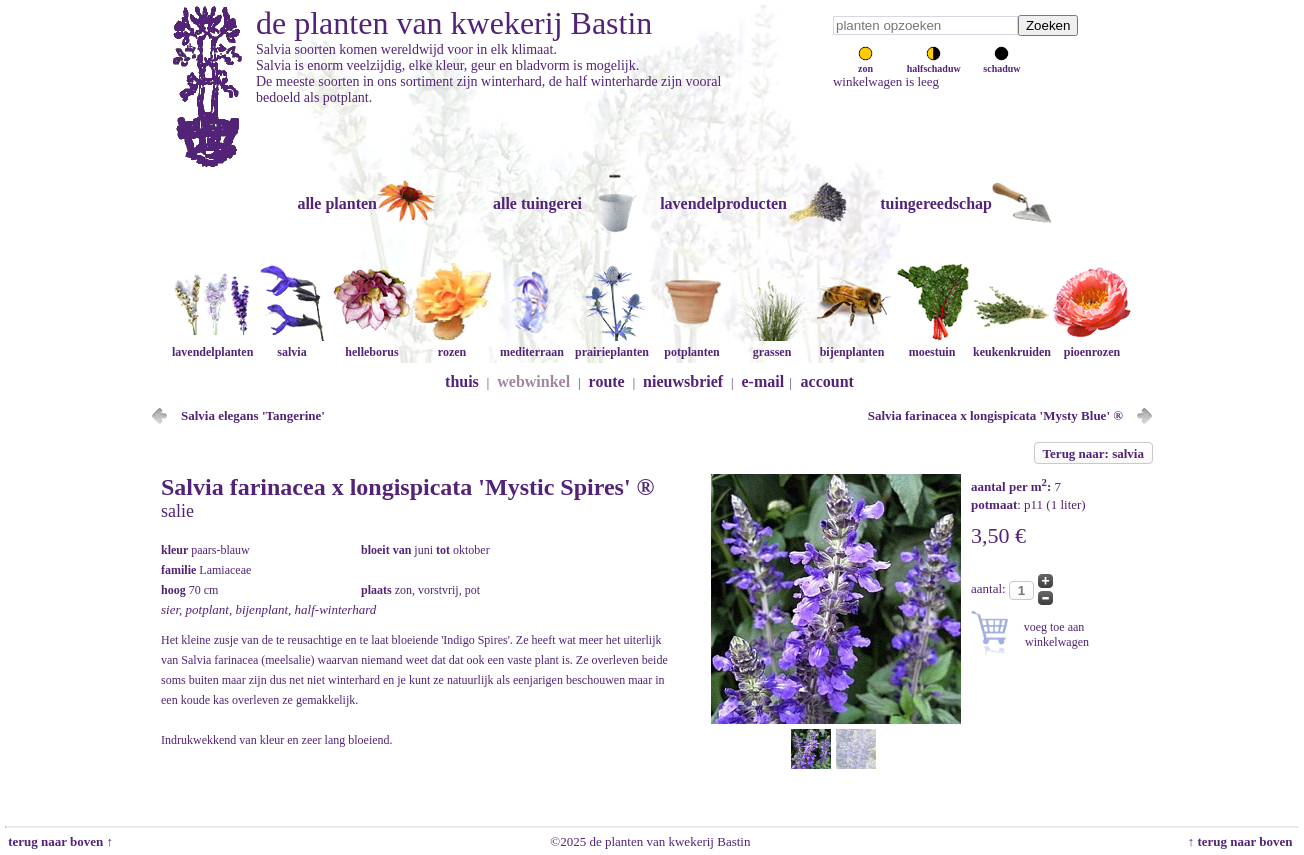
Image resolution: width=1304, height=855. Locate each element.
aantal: (990, 588)
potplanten (692, 344)
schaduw (1001, 63)
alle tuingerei (537, 203)
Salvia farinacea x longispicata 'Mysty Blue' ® (995, 415)
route (607, 381)
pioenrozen (1092, 344)
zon (865, 63)
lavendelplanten (212, 344)
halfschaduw (934, 63)
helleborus (372, 344)
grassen (772, 344)
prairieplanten (612, 344)
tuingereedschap (936, 203)
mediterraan (532, 344)
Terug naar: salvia (1093, 453)
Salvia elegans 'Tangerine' (253, 415)
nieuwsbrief (683, 381)
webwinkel (533, 381)
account (827, 381)
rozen (452, 344)
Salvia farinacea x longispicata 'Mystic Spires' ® (407, 487)
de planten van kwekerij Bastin (454, 23)
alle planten (337, 203)
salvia (292, 344)
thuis (462, 381)
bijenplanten (852, 344)
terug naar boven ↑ (59, 841)
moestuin (932, 344)
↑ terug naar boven (1243, 841)
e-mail (763, 381)
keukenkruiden (1012, 344)
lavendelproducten (723, 203)
